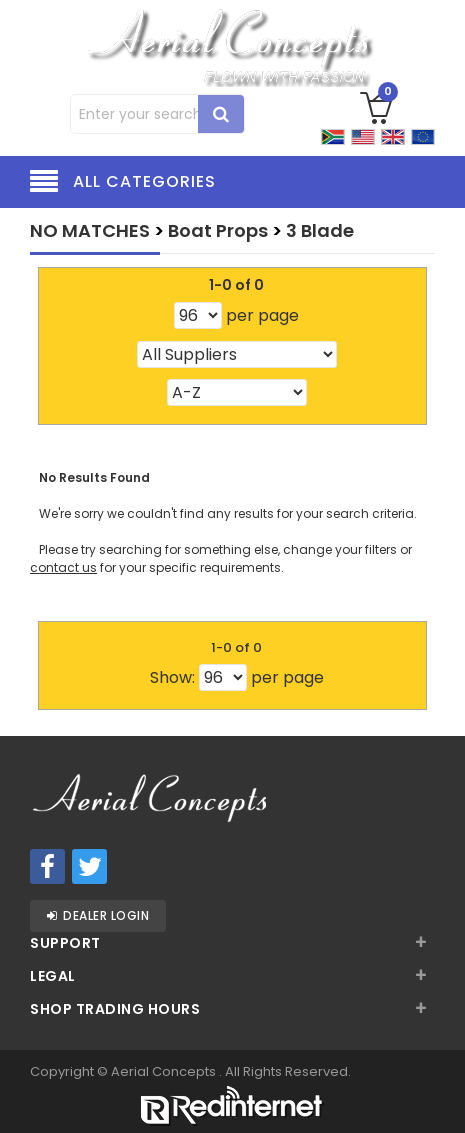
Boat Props (218, 230)
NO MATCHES (90, 230)
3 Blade (320, 230)
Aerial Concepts (165, 1071)
